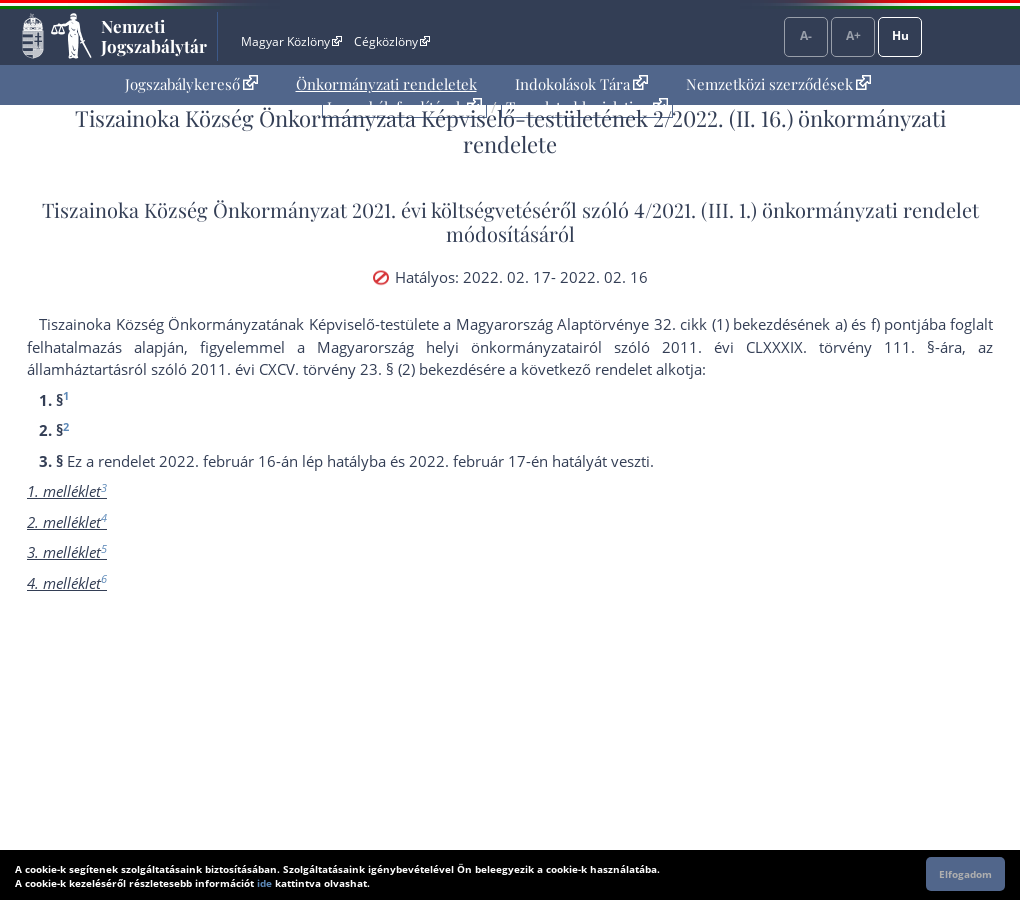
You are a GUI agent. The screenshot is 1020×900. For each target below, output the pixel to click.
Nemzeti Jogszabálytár (154, 36)
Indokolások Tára (581, 84)
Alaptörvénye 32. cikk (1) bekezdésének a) (702, 324)
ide (264, 883)
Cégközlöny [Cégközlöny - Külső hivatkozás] (392, 41)
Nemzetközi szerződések (778, 84)
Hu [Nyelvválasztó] (900, 35)
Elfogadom (965, 874)
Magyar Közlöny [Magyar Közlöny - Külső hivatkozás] (291, 41)
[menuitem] (191, 84)
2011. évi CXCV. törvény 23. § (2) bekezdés (337, 369)
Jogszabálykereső (191, 84)
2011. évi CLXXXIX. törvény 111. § (798, 347)
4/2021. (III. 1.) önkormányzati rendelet (806, 209)
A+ (853, 35)
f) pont (894, 324)
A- (806, 35)
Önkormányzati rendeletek (386, 84)
